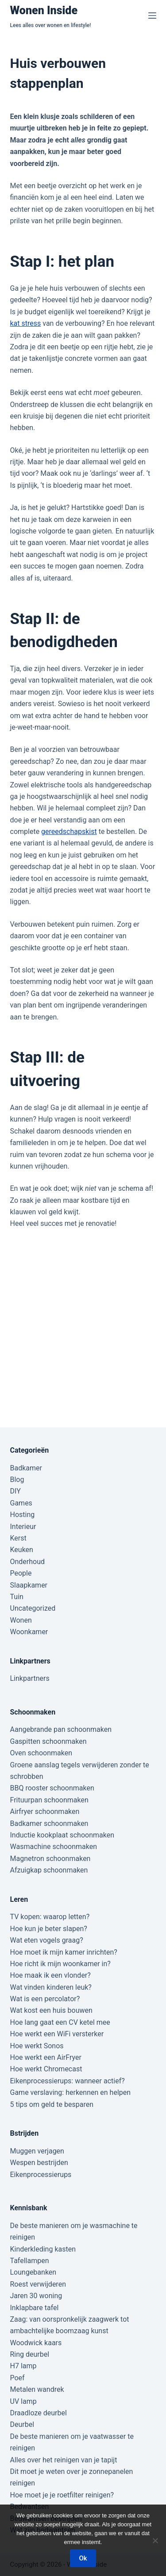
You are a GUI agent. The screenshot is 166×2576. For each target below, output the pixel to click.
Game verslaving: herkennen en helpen (70, 2092)
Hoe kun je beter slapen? (48, 1928)
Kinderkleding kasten (43, 2249)
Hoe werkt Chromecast (46, 2069)
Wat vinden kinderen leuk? (51, 1987)
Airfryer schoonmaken (45, 1811)
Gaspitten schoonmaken (48, 1741)
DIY (15, 1491)
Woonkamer (29, 1632)
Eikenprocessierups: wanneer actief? (67, 2081)
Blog (17, 1479)
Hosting (22, 1514)
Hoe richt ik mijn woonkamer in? (60, 1964)
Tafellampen (29, 2260)
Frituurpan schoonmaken (49, 1800)
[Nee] (155, 2540)
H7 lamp (23, 2366)
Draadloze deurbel (38, 2413)
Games (21, 1503)
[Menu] (152, 16)
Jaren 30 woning (36, 2296)
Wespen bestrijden (39, 2162)
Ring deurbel (30, 2354)
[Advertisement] (83, 1317)
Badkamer (26, 1468)
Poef (17, 2378)
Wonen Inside (44, 10)
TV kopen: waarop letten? (50, 1916)
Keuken (21, 1549)
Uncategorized (33, 1608)
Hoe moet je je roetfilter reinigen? (62, 2495)
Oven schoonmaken (41, 1753)
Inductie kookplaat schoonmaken (62, 1835)
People (21, 1573)
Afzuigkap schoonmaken (49, 1870)
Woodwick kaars (36, 2343)
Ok (83, 2558)
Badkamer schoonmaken (49, 1823)
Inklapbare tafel (34, 2307)
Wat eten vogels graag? (46, 1940)
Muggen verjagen (37, 2151)
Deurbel (22, 2424)
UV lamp (23, 2401)
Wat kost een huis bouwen (51, 2010)
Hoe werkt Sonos (37, 2046)
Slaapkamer (29, 1585)
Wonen (21, 1620)
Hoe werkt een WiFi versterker (57, 2034)
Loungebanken (33, 2272)
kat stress (25, 323)
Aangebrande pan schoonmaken (61, 1729)
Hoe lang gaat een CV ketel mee (60, 2022)
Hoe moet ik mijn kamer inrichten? (63, 1952)
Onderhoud (27, 1561)
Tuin (16, 1596)
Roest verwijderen (38, 2284)
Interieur (23, 1526)
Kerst (18, 1538)
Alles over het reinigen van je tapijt (63, 2460)
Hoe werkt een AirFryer (45, 2057)
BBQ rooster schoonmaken (52, 1788)
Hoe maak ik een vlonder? (50, 1975)
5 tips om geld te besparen (51, 2104)
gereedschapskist (69, 831)
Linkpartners (30, 1678)
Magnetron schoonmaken (50, 1858)
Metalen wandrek (37, 2389)
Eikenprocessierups (41, 2174)
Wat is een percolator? (45, 1999)
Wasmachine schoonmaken (53, 1846)
